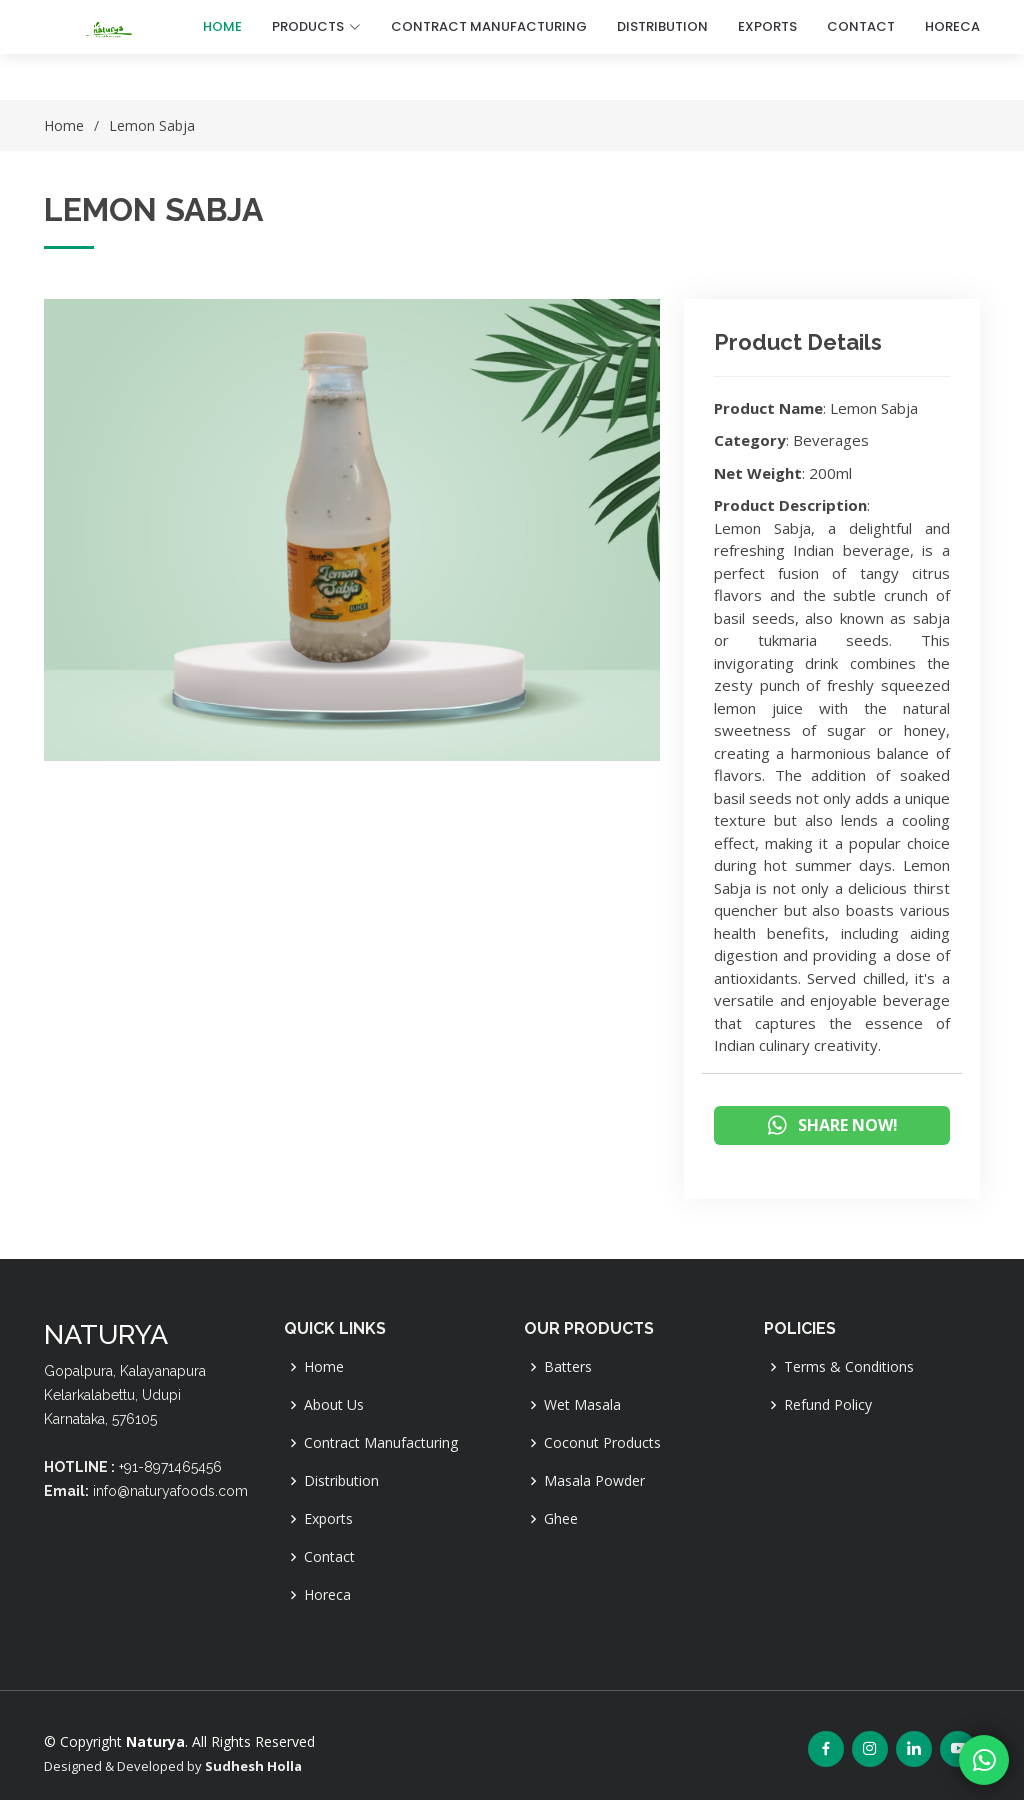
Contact (329, 1557)
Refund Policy (828, 1405)
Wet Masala (582, 1405)
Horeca (327, 1595)
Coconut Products (602, 1443)
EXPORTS (767, 26)
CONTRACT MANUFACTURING (489, 26)
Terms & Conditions (849, 1367)
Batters (568, 1367)
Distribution (341, 1481)
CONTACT (861, 26)
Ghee (561, 1519)
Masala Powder (594, 1481)
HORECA (952, 26)
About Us (334, 1405)
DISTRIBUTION (662, 26)
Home (222, 26)
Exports (328, 1519)
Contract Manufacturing (381, 1443)
